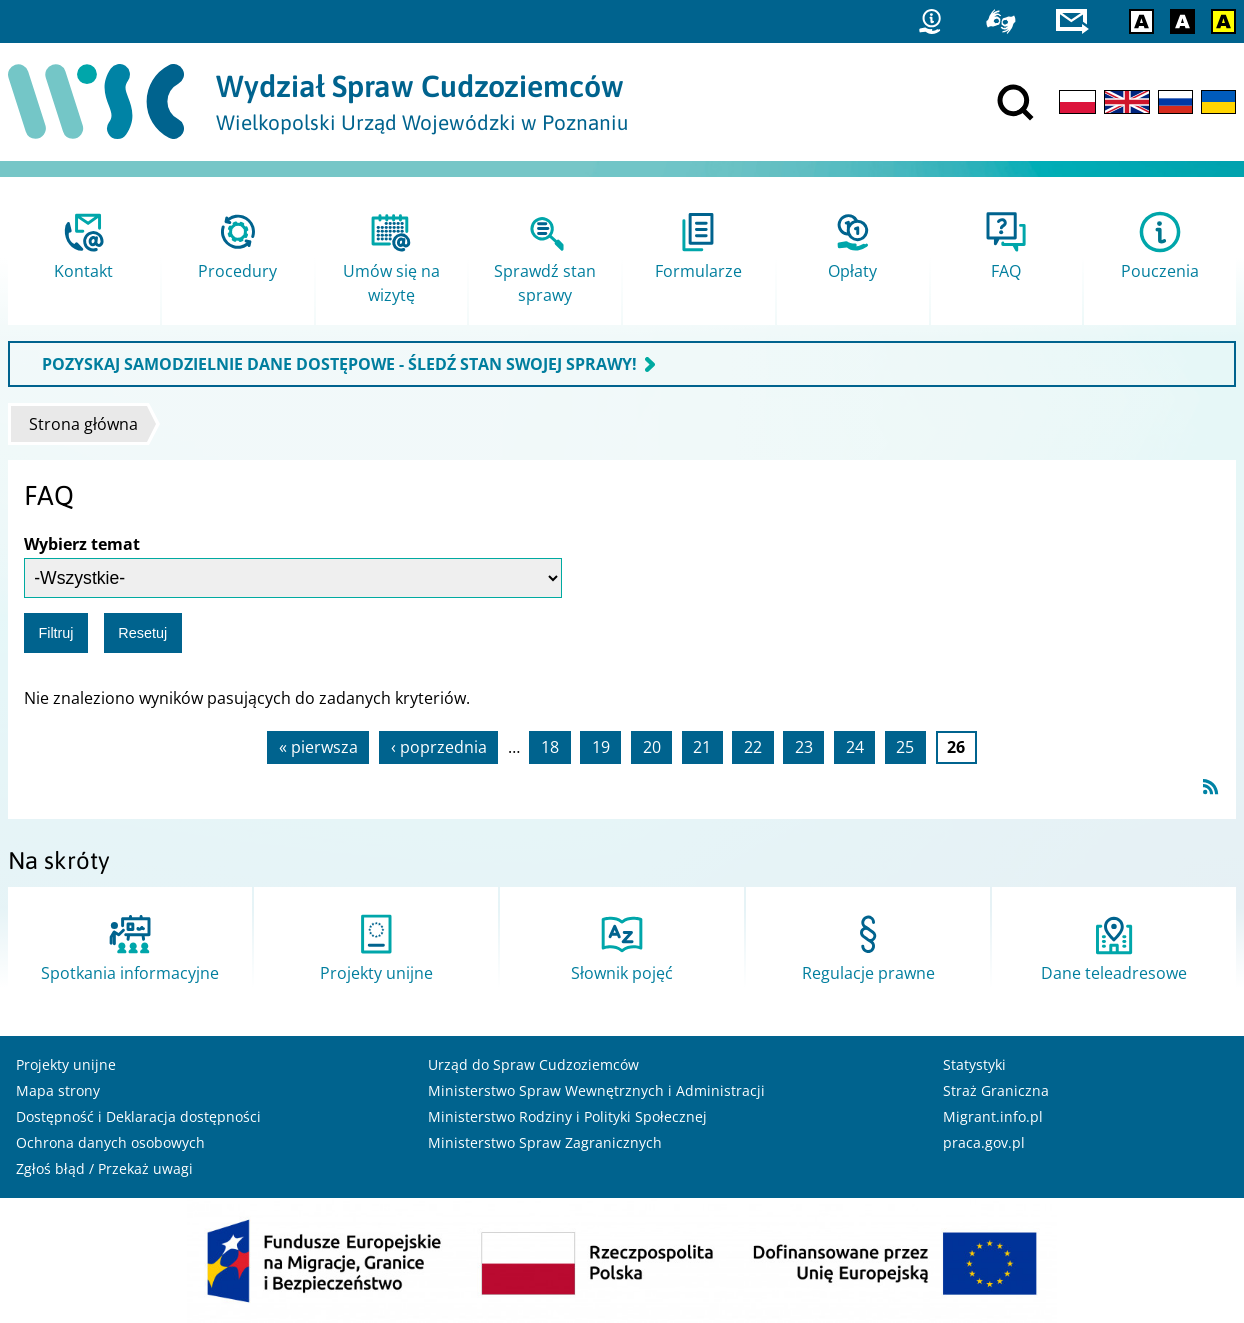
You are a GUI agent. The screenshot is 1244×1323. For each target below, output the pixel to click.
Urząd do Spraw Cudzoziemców (533, 1064)
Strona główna (83, 424)
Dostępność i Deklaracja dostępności (138, 1116)
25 (905, 747)
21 (702, 747)
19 (601, 747)
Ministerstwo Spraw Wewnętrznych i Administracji (596, 1090)
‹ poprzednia (439, 747)
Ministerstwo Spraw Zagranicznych (545, 1142)
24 (855, 747)
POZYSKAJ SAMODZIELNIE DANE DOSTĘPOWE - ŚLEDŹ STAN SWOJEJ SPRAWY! (339, 364)
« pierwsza (318, 747)
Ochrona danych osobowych (110, 1142)
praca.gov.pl (984, 1142)
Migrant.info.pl (993, 1116)
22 (753, 747)
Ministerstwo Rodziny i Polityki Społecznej (567, 1116)
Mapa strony (58, 1090)
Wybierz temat (82, 544)
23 (804, 747)
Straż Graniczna (996, 1090)
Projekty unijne (66, 1064)
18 (550, 747)
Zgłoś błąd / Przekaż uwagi (104, 1168)
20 (652, 747)
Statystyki (974, 1064)
